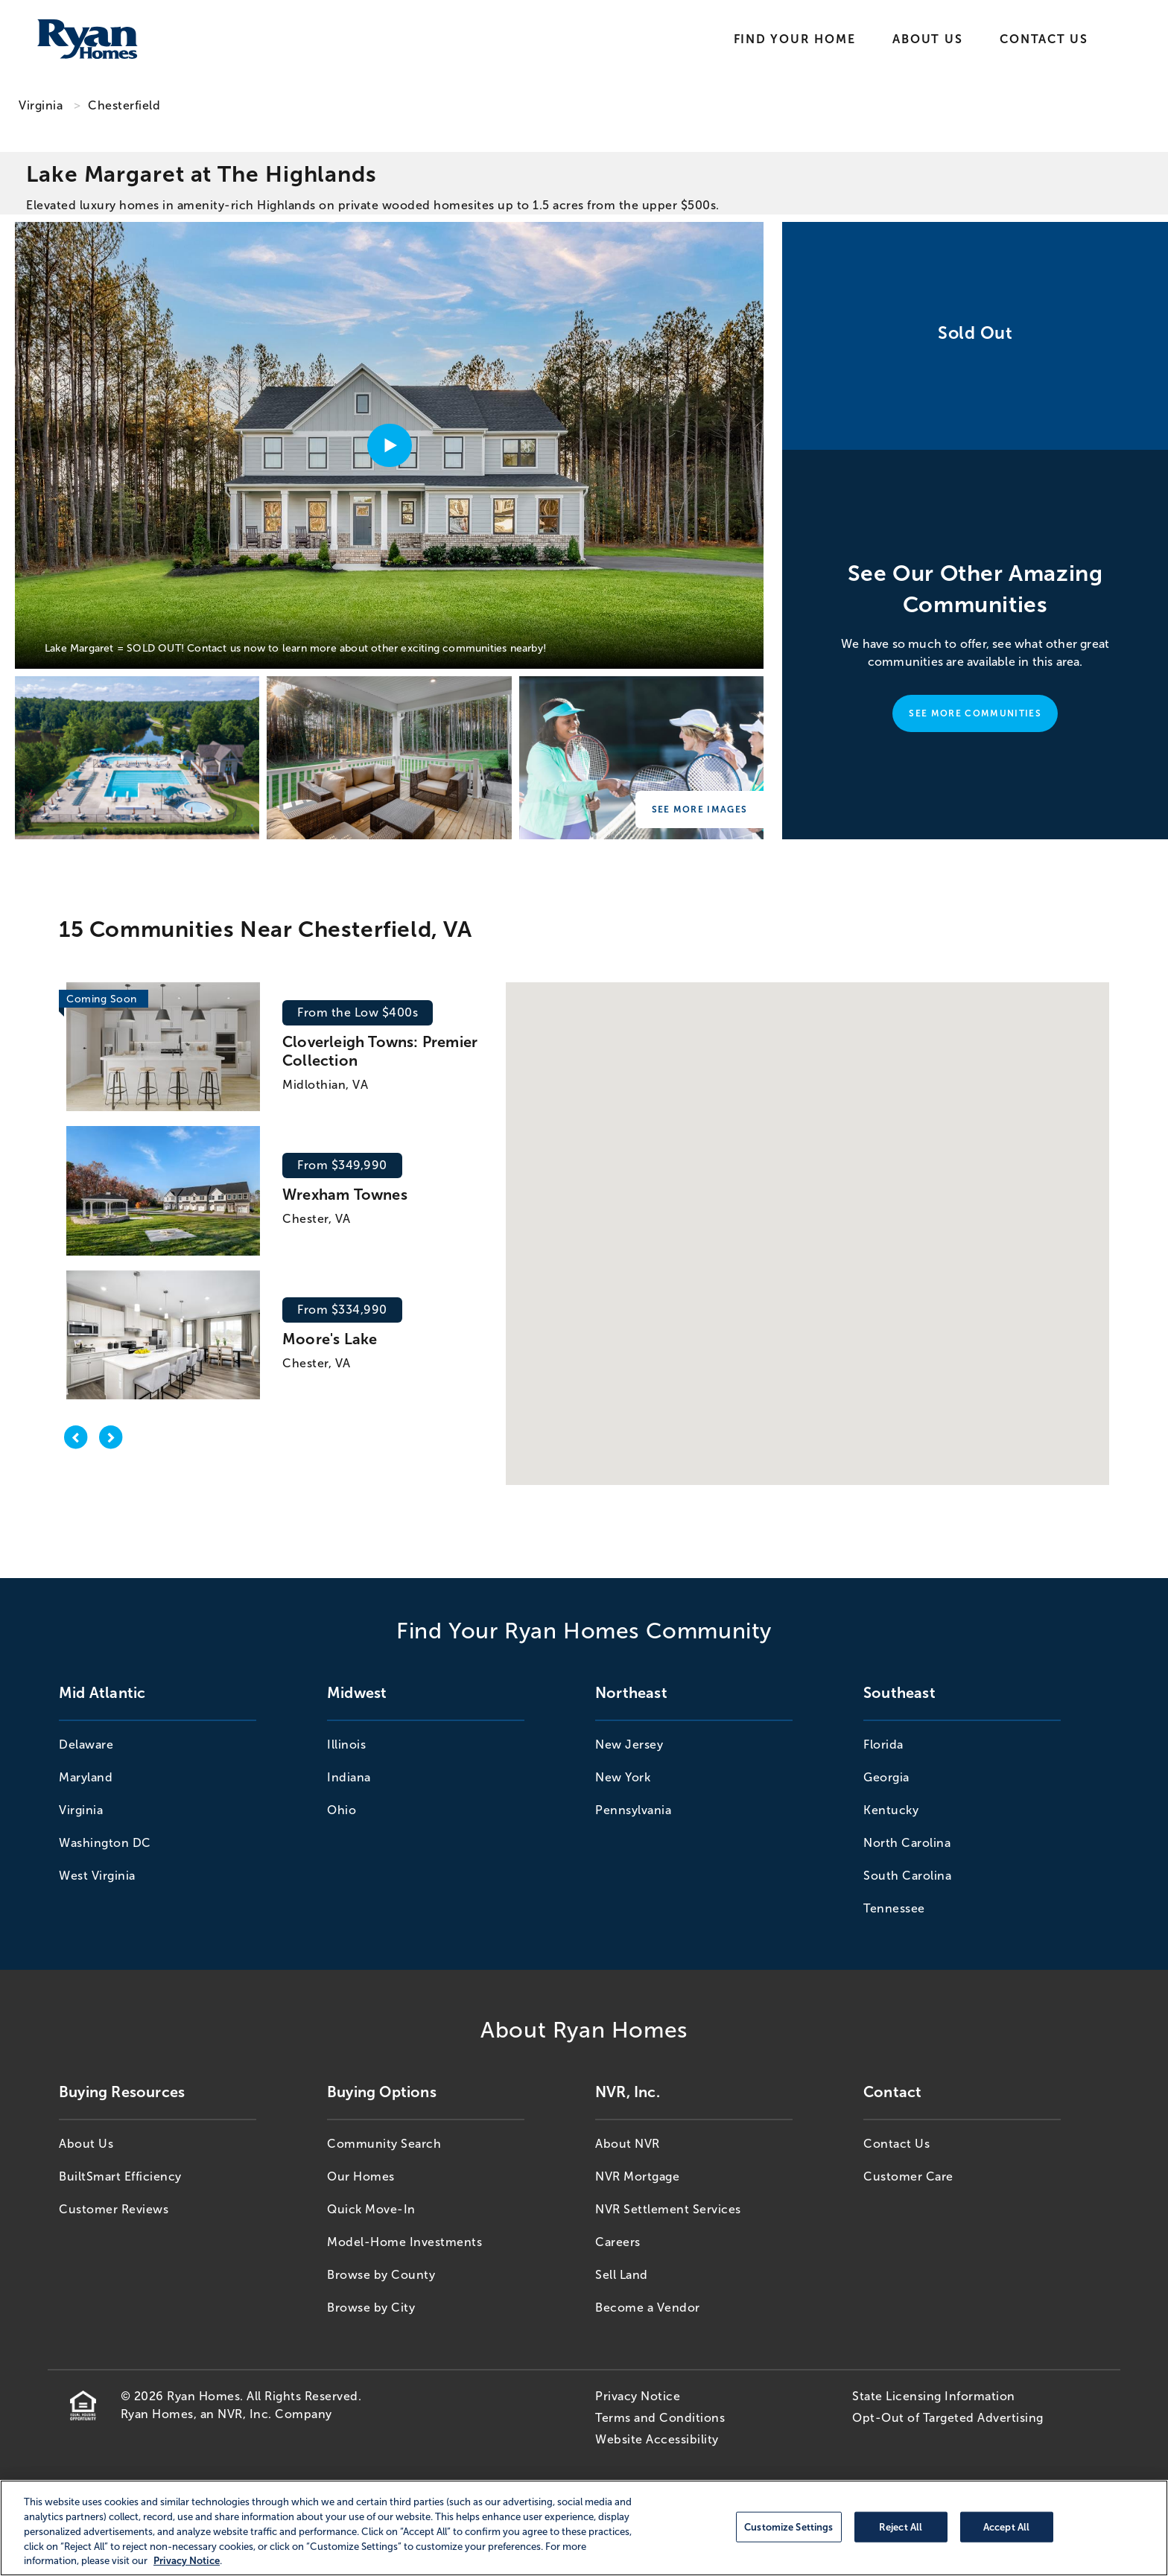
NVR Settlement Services (668, 2209)
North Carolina (906, 1842)
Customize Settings (788, 2526)
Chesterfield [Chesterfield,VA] (124, 105)
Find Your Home (795, 39)
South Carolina (907, 1875)
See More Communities (975, 713)
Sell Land (621, 2274)
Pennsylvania (633, 1810)
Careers (618, 2242)
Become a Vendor (647, 2307)
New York (622, 1777)
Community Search (384, 2143)
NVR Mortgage (637, 2176)
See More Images (700, 809)
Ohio (341, 1810)
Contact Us (1044, 39)
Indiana (349, 1777)
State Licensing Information (933, 2396)
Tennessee (894, 1908)
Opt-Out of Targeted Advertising (948, 2417)
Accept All (1006, 2526)
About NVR (627, 2143)
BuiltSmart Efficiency (120, 2176)
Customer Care (908, 2176)
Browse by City (371, 2307)
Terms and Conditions (660, 2417)
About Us (927, 39)
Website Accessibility (657, 2439)
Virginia (41, 105)
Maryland (85, 1777)
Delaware (86, 1744)
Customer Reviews (113, 2209)
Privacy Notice (637, 2396)
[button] (806, 1199)
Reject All (900, 2526)
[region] (584, 2528)
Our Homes (361, 2176)
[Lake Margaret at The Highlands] (137, 757)
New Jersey (629, 1744)
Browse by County (381, 2274)
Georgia (886, 1777)
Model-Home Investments (404, 2242)
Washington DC (105, 1842)
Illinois (346, 1744)
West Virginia (97, 1875)
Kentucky (890, 1810)
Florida (883, 1744)
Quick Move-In (371, 2209)
